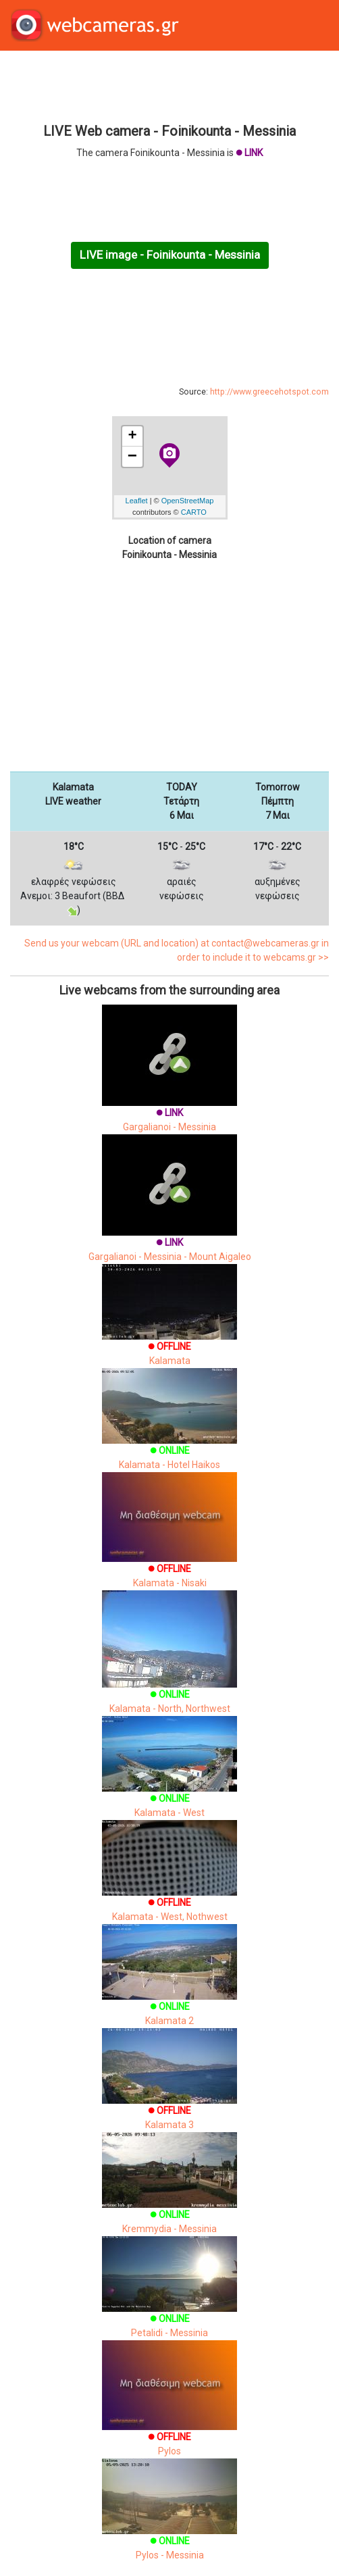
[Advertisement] (169, 85)
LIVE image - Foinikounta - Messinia (170, 254)
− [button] (132, 457)
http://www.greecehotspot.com (269, 392)
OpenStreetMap (187, 501)
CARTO (194, 512)
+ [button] (132, 436)
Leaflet (137, 501)
